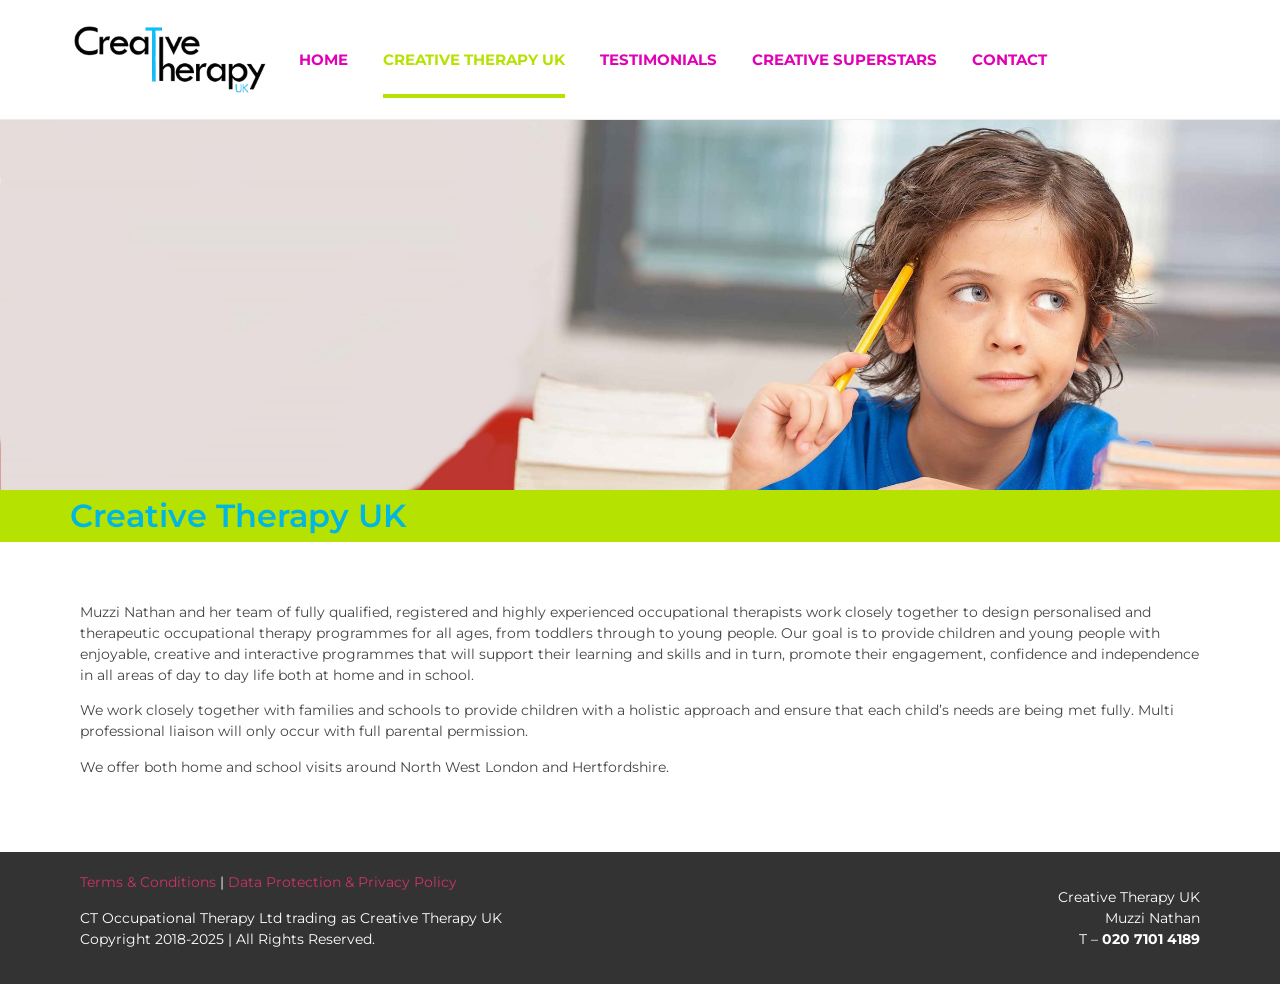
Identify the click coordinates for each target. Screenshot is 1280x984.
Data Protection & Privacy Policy (342, 882)
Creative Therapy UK (474, 59)
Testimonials (658, 59)
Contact (1009, 59)
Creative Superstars (844, 59)
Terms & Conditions (148, 882)
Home (323, 59)
